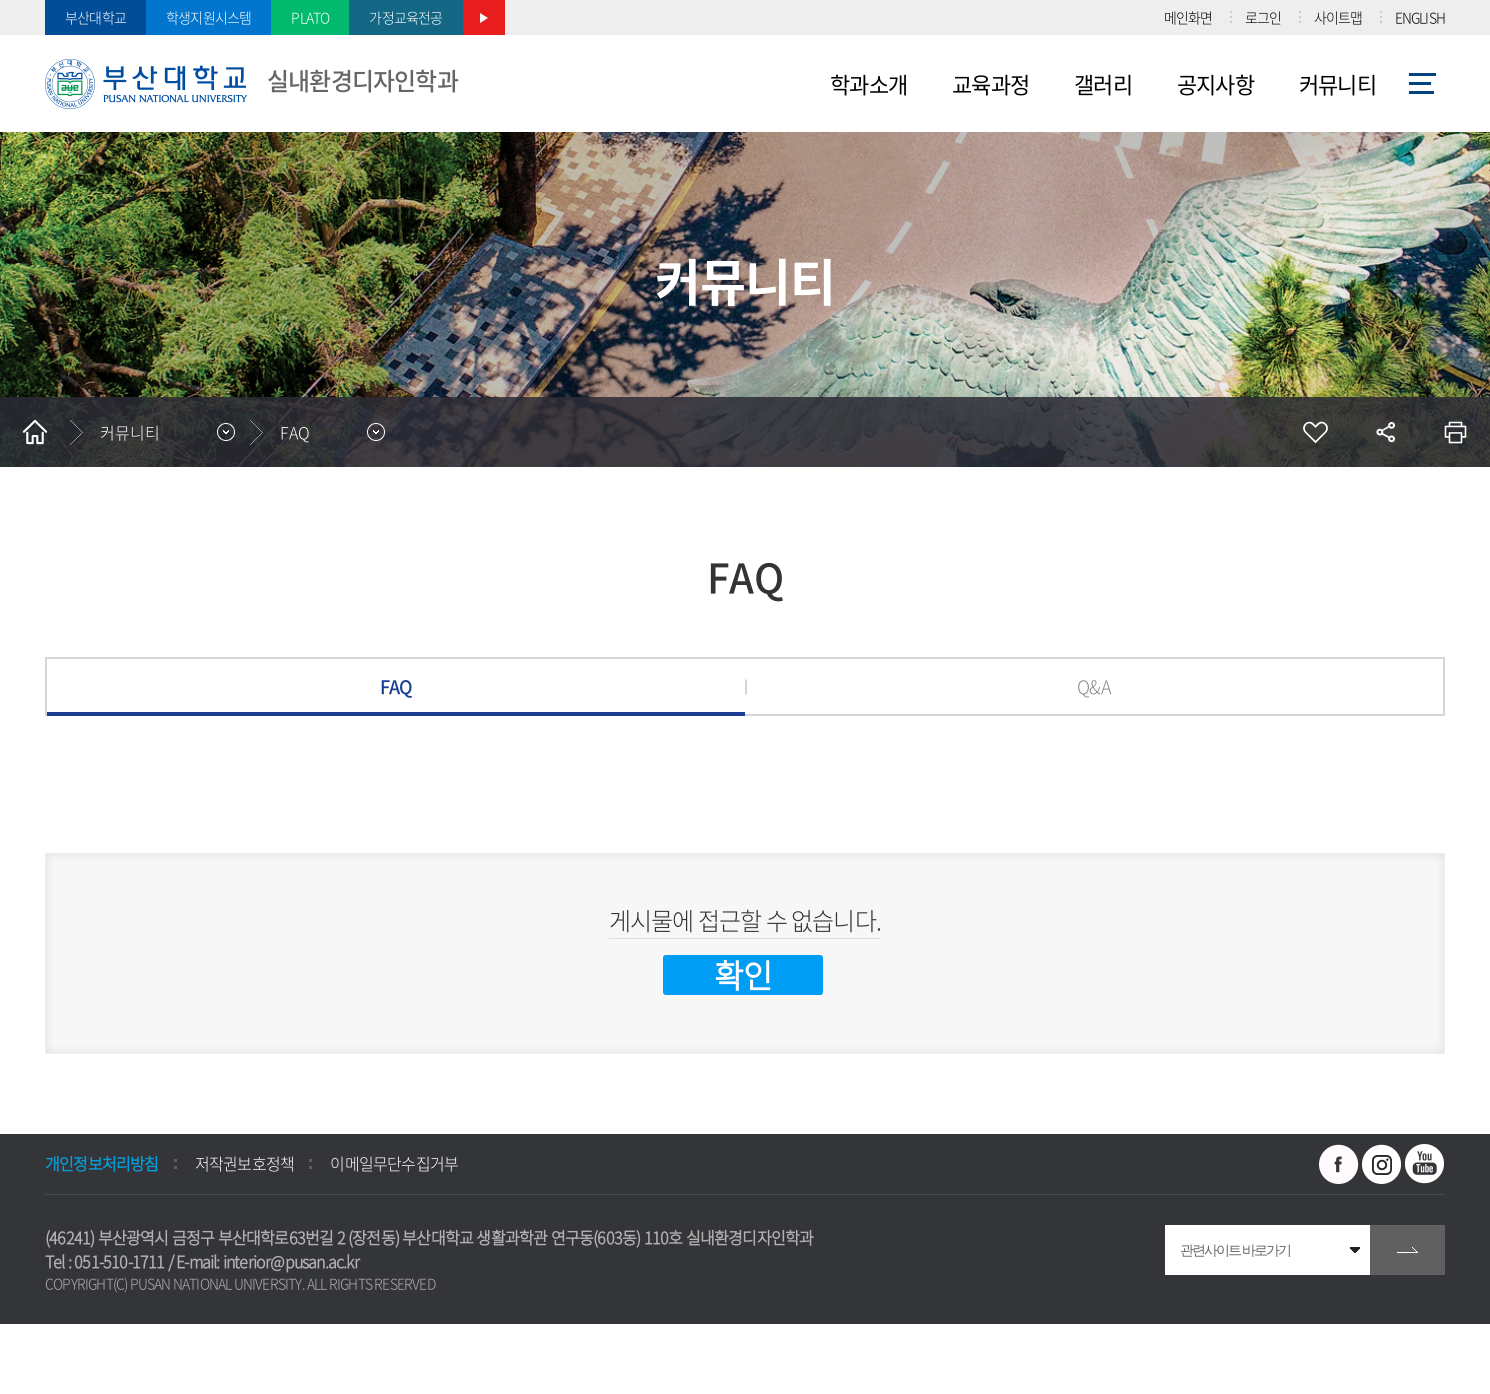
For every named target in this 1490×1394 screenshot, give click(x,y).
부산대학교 (95, 17)
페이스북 (1339, 1164)
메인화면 (1188, 17)
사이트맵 (1338, 17)
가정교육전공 (405, 17)
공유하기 (1385, 432)
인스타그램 (1382, 1164)
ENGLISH (1420, 17)
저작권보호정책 (244, 1163)
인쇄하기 (1455, 432)
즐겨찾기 (1315, 432)
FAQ (396, 686)
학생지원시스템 (208, 17)
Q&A (1094, 686)
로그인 (1263, 17)
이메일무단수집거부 (394, 1163)
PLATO (310, 17)
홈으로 (35, 432)
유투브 (1425, 1164)
